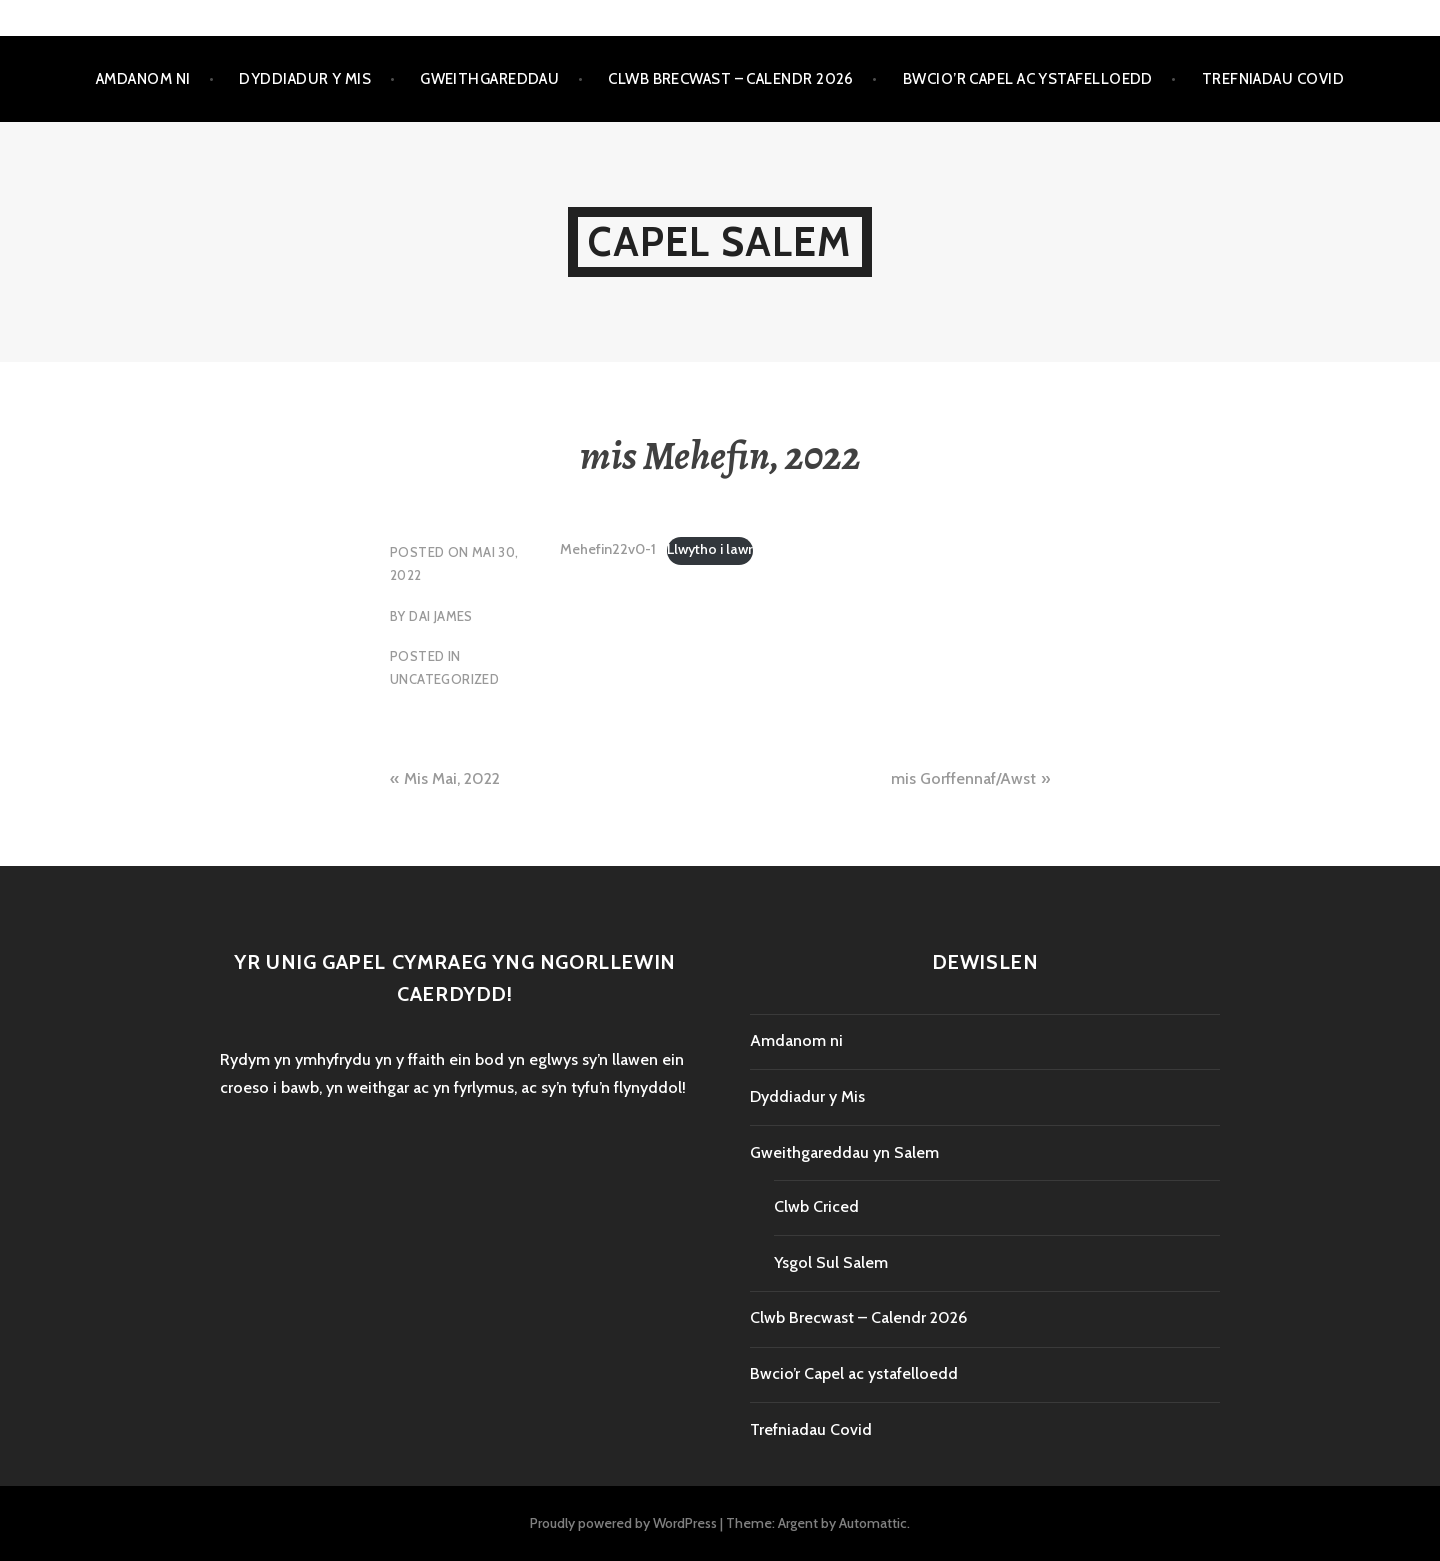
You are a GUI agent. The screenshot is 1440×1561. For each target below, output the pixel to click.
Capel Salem (719, 241)
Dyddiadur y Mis (305, 79)
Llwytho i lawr (710, 549)
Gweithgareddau (489, 79)
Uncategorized (444, 679)
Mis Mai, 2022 (452, 778)
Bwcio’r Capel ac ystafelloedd (1028, 79)
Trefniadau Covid (1273, 79)
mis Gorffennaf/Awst (963, 778)
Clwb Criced (816, 1206)
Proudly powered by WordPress (623, 1523)
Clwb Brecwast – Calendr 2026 (731, 79)
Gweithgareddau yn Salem (844, 1152)
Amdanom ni (143, 79)
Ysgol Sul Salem (831, 1262)
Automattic (873, 1523)
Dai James (441, 616)
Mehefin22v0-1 (608, 549)
